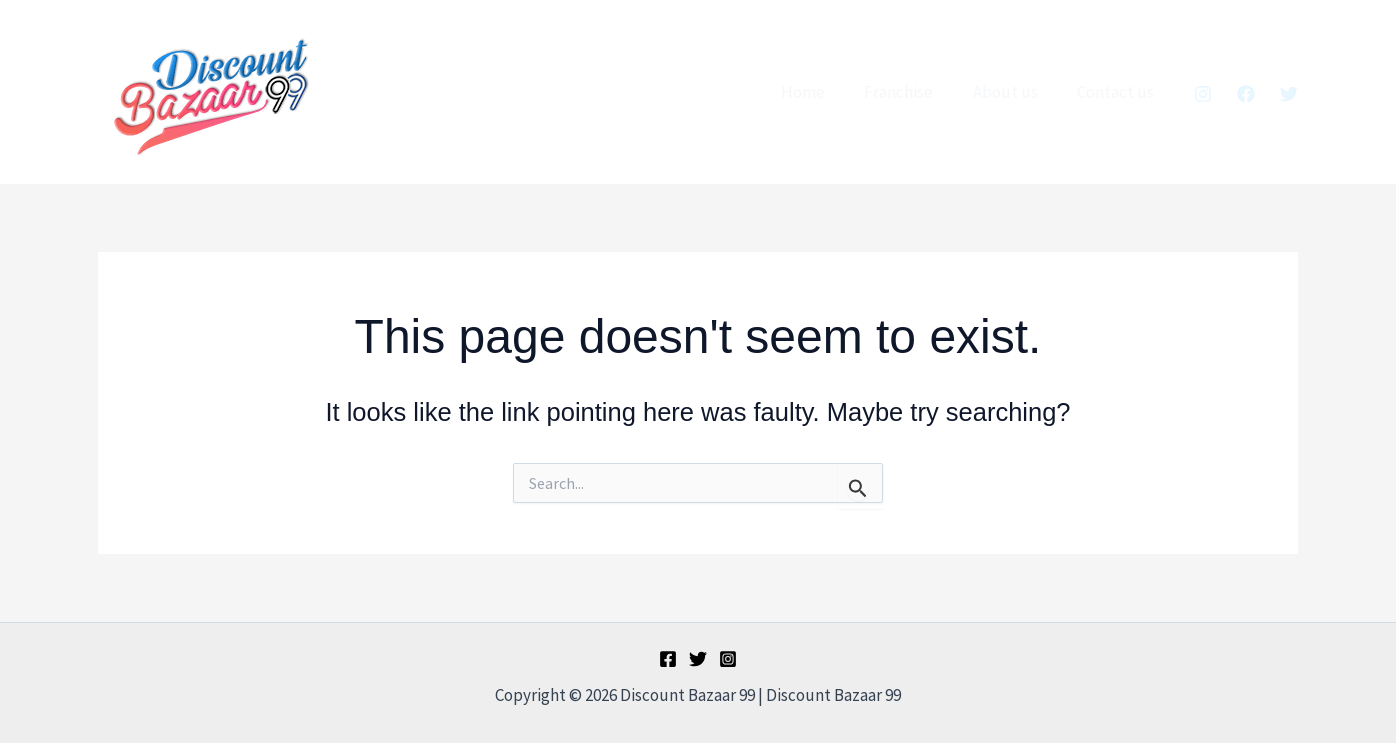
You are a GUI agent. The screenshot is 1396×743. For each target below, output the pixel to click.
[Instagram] (1203, 94)
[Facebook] (1246, 94)
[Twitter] (1289, 94)
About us (1013, 92)
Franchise (912, 92)
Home (822, 92)
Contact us (1118, 92)
